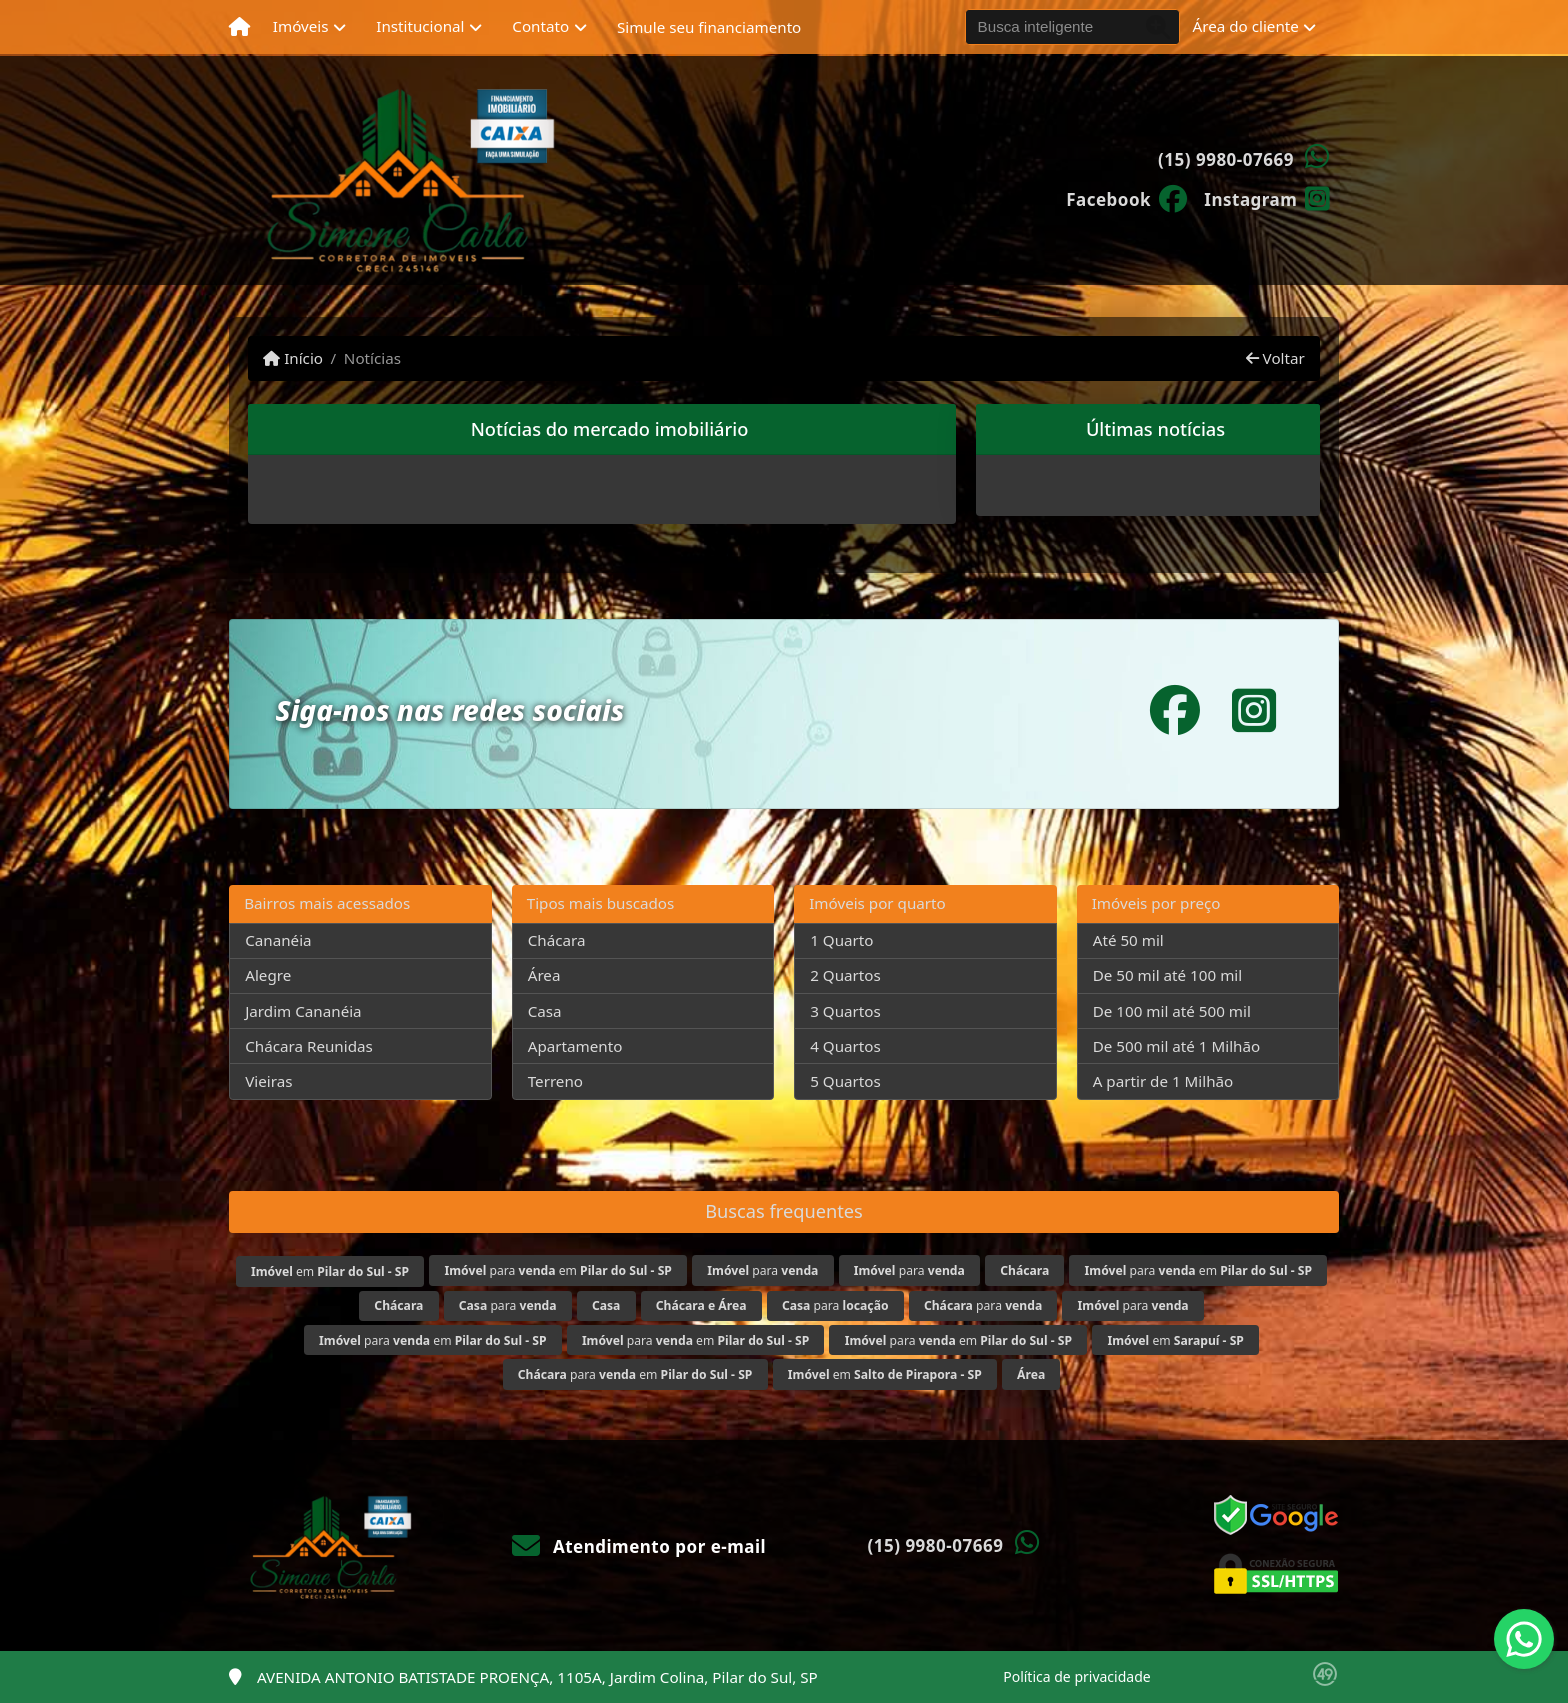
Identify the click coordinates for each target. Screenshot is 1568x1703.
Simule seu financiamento (709, 27)
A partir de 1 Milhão (1163, 1081)
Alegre (268, 975)
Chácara (557, 940)
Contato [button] (540, 26)
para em (558, 1270)
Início (293, 358)
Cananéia (278, 940)
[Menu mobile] (239, 27)
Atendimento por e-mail (639, 1546)
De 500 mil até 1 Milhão (1176, 1046)
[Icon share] (1127, 198)
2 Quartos (845, 975)
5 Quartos (845, 1081)
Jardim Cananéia (303, 1011)
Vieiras (268, 1081)
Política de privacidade (1076, 1676)
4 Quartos (845, 1046)
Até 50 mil (1128, 940)
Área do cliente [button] (1246, 26)
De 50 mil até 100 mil (1167, 975)
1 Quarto (841, 940)
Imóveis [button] (301, 26)
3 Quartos (845, 1011)
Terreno (555, 1081)
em (330, 1271)
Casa (545, 1011)
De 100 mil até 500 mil (1172, 1011)
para (762, 1270)
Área (544, 975)
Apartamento (575, 1046)
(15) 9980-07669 (1226, 159)
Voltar (1275, 358)
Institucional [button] (420, 26)
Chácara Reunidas (309, 1046)
